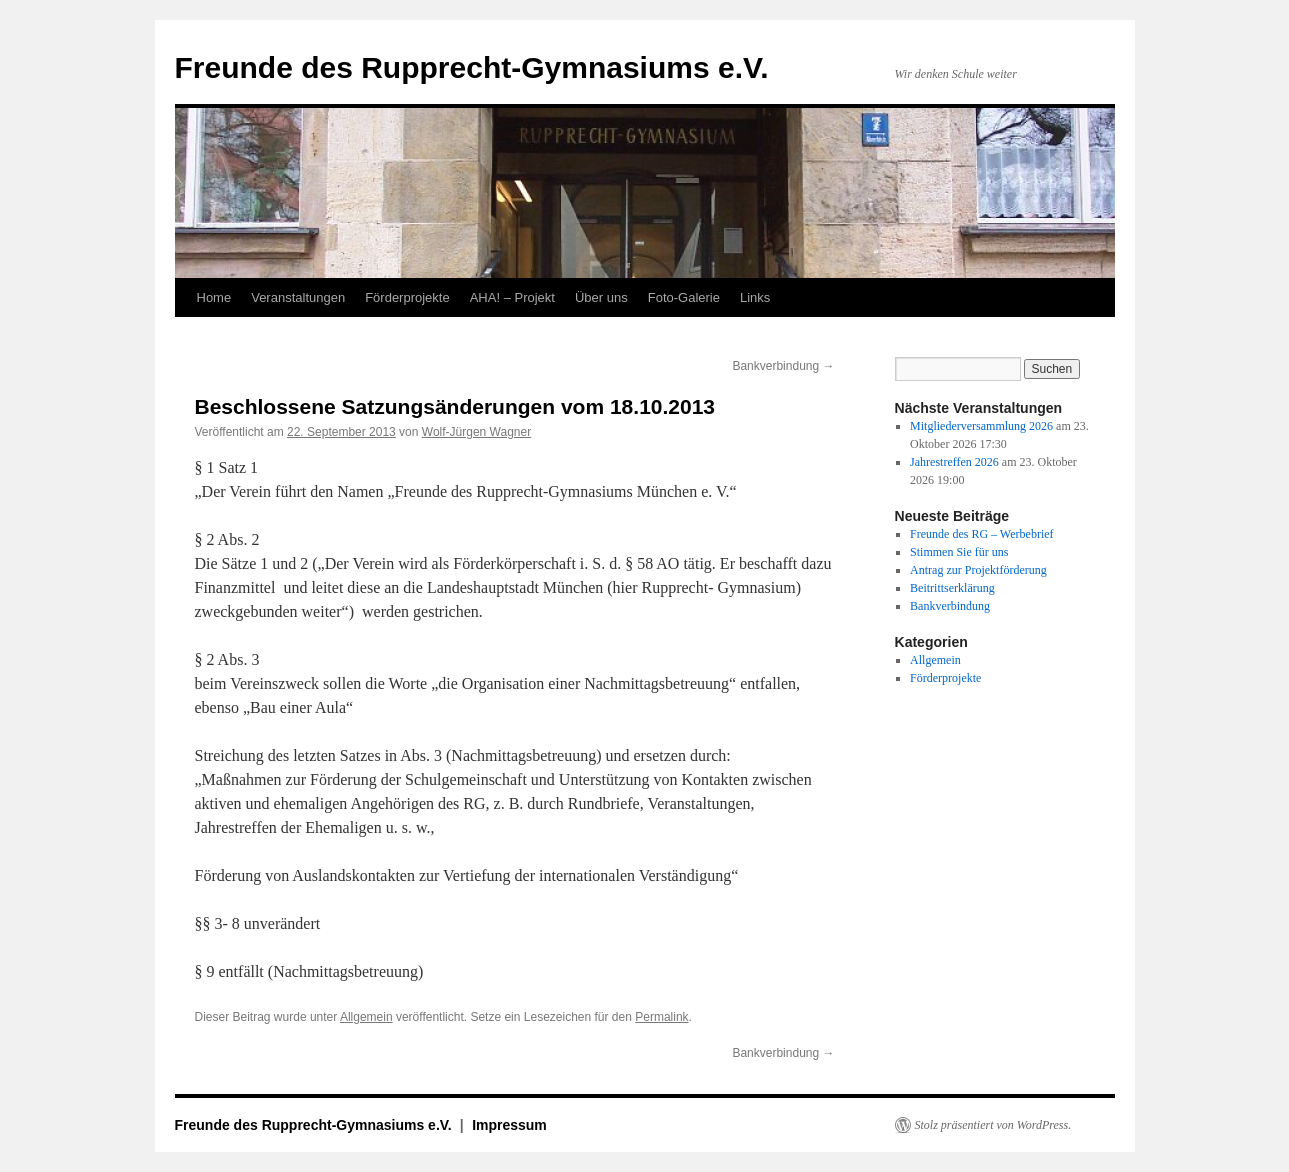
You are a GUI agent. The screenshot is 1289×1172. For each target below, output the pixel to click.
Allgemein (366, 1017)
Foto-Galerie (684, 297)
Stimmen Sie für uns (959, 552)
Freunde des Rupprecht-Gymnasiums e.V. (472, 67)
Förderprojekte (407, 297)
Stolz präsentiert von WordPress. (993, 1125)
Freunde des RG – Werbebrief (981, 534)
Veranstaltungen (298, 297)
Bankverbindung (783, 366)
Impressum (509, 1125)
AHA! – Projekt (512, 297)
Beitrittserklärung (952, 588)
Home (214, 297)
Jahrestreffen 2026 (954, 462)
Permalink (661, 1017)
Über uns (601, 297)
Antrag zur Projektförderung (978, 570)
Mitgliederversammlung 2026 (981, 426)
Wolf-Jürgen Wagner (476, 432)
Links (755, 297)
